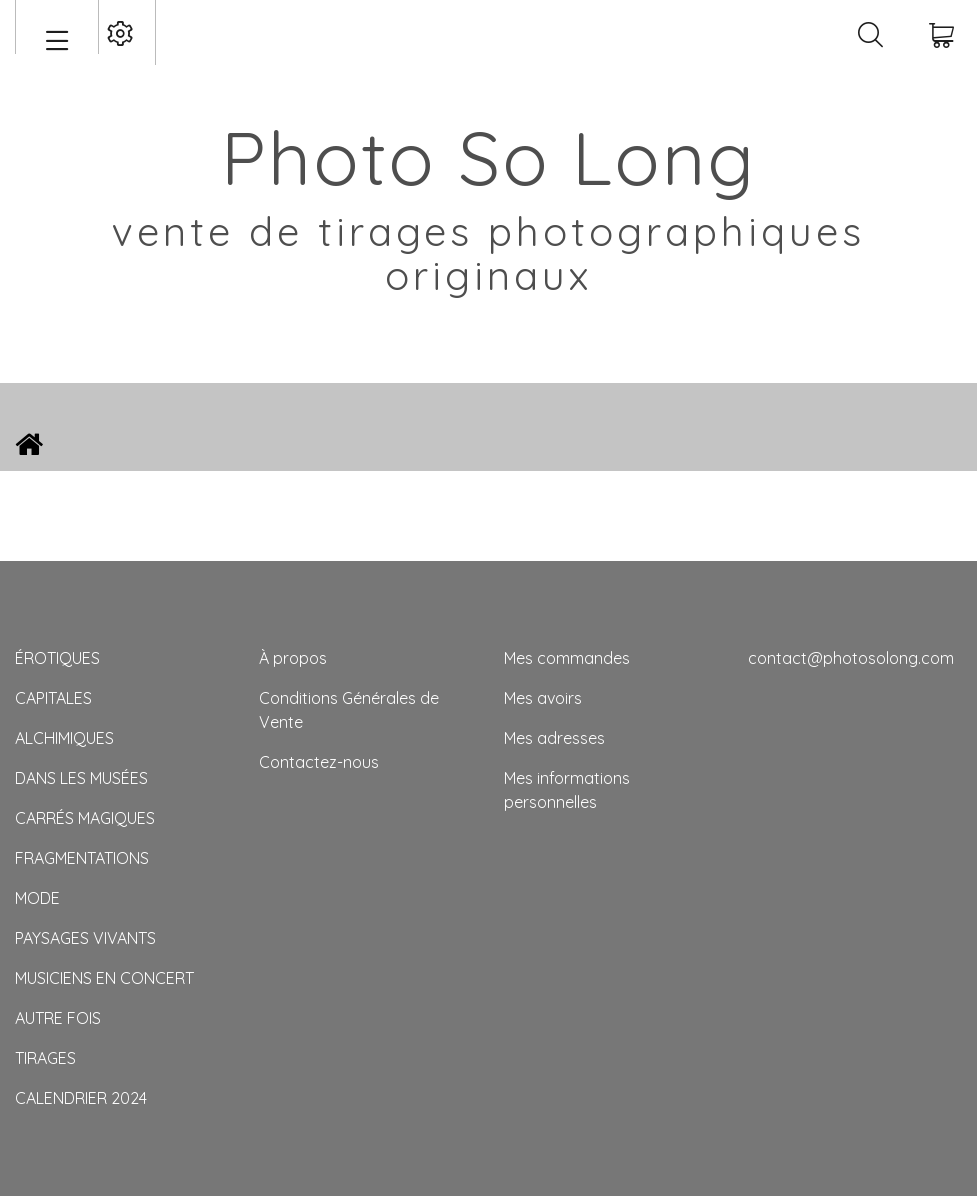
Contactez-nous (319, 762)
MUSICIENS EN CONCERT (104, 978)
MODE (37, 898)
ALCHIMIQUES (64, 738)
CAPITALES (53, 698)
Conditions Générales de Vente (349, 710)
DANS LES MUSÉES (81, 778)
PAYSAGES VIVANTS (85, 938)
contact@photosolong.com (851, 658)
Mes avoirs (543, 698)
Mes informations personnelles (567, 790)
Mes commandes (567, 658)
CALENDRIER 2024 (81, 1098)
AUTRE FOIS (58, 1018)
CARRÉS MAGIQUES (85, 818)
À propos (293, 658)
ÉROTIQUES (57, 658)
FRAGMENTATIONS (82, 858)
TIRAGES (45, 1058)
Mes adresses (554, 738)
